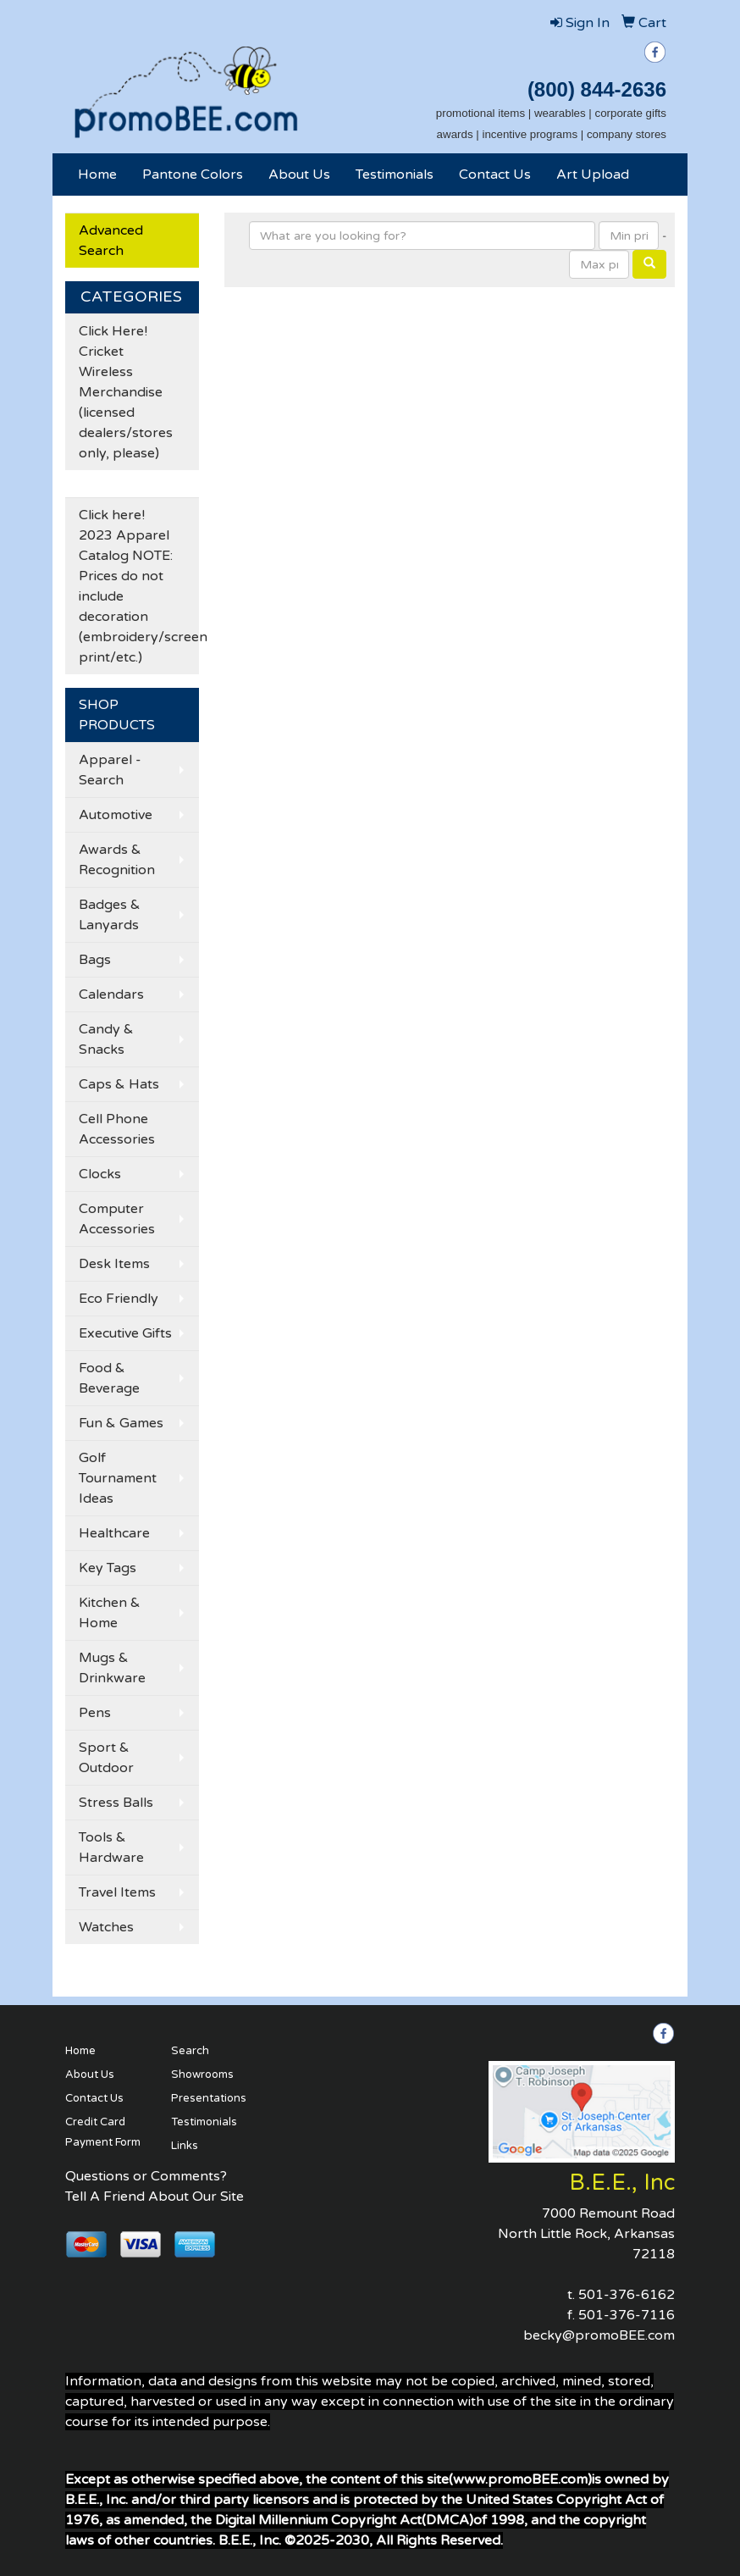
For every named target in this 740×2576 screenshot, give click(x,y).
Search (190, 2051)
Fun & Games (121, 1423)
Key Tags (107, 1567)
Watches (106, 1927)
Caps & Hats (119, 1084)
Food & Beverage (109, 1378)
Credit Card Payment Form (103, 2132)
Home (97, 174)
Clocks (100, 1174)
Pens (95, 1712)
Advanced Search (111, 240)
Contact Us (495, 174)
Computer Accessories (117, 1219)
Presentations (208, 2098)
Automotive (115, 814)
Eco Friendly (118, 1298)
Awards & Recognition (117, 859)
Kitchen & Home (110, 1612)
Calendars (111, 994)
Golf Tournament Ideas (118, 1478)
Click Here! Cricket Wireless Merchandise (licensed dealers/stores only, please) (126, 392)
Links (184, 2145)
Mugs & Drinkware (112, 1668)
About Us (299, 174)
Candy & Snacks (106, 1039)
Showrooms (202, 2074)
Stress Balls (116, 1802)
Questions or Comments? (146, 2176)
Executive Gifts (125, 1333)
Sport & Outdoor (106, 1757)
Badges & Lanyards (110, 914)
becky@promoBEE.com (599, 2335)
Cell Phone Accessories (117, 1129)
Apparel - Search (110, 770)
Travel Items (117, 1892)
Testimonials (395, 174)
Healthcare (114, 1533)
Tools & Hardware (111, 1847)
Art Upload (592, 174)
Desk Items (114, 1263)
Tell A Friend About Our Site (154, 2196)
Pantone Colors (192, 174)
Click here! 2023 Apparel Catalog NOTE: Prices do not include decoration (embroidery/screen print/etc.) (139, 586)
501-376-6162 (626, 2294)
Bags (95, 959)
